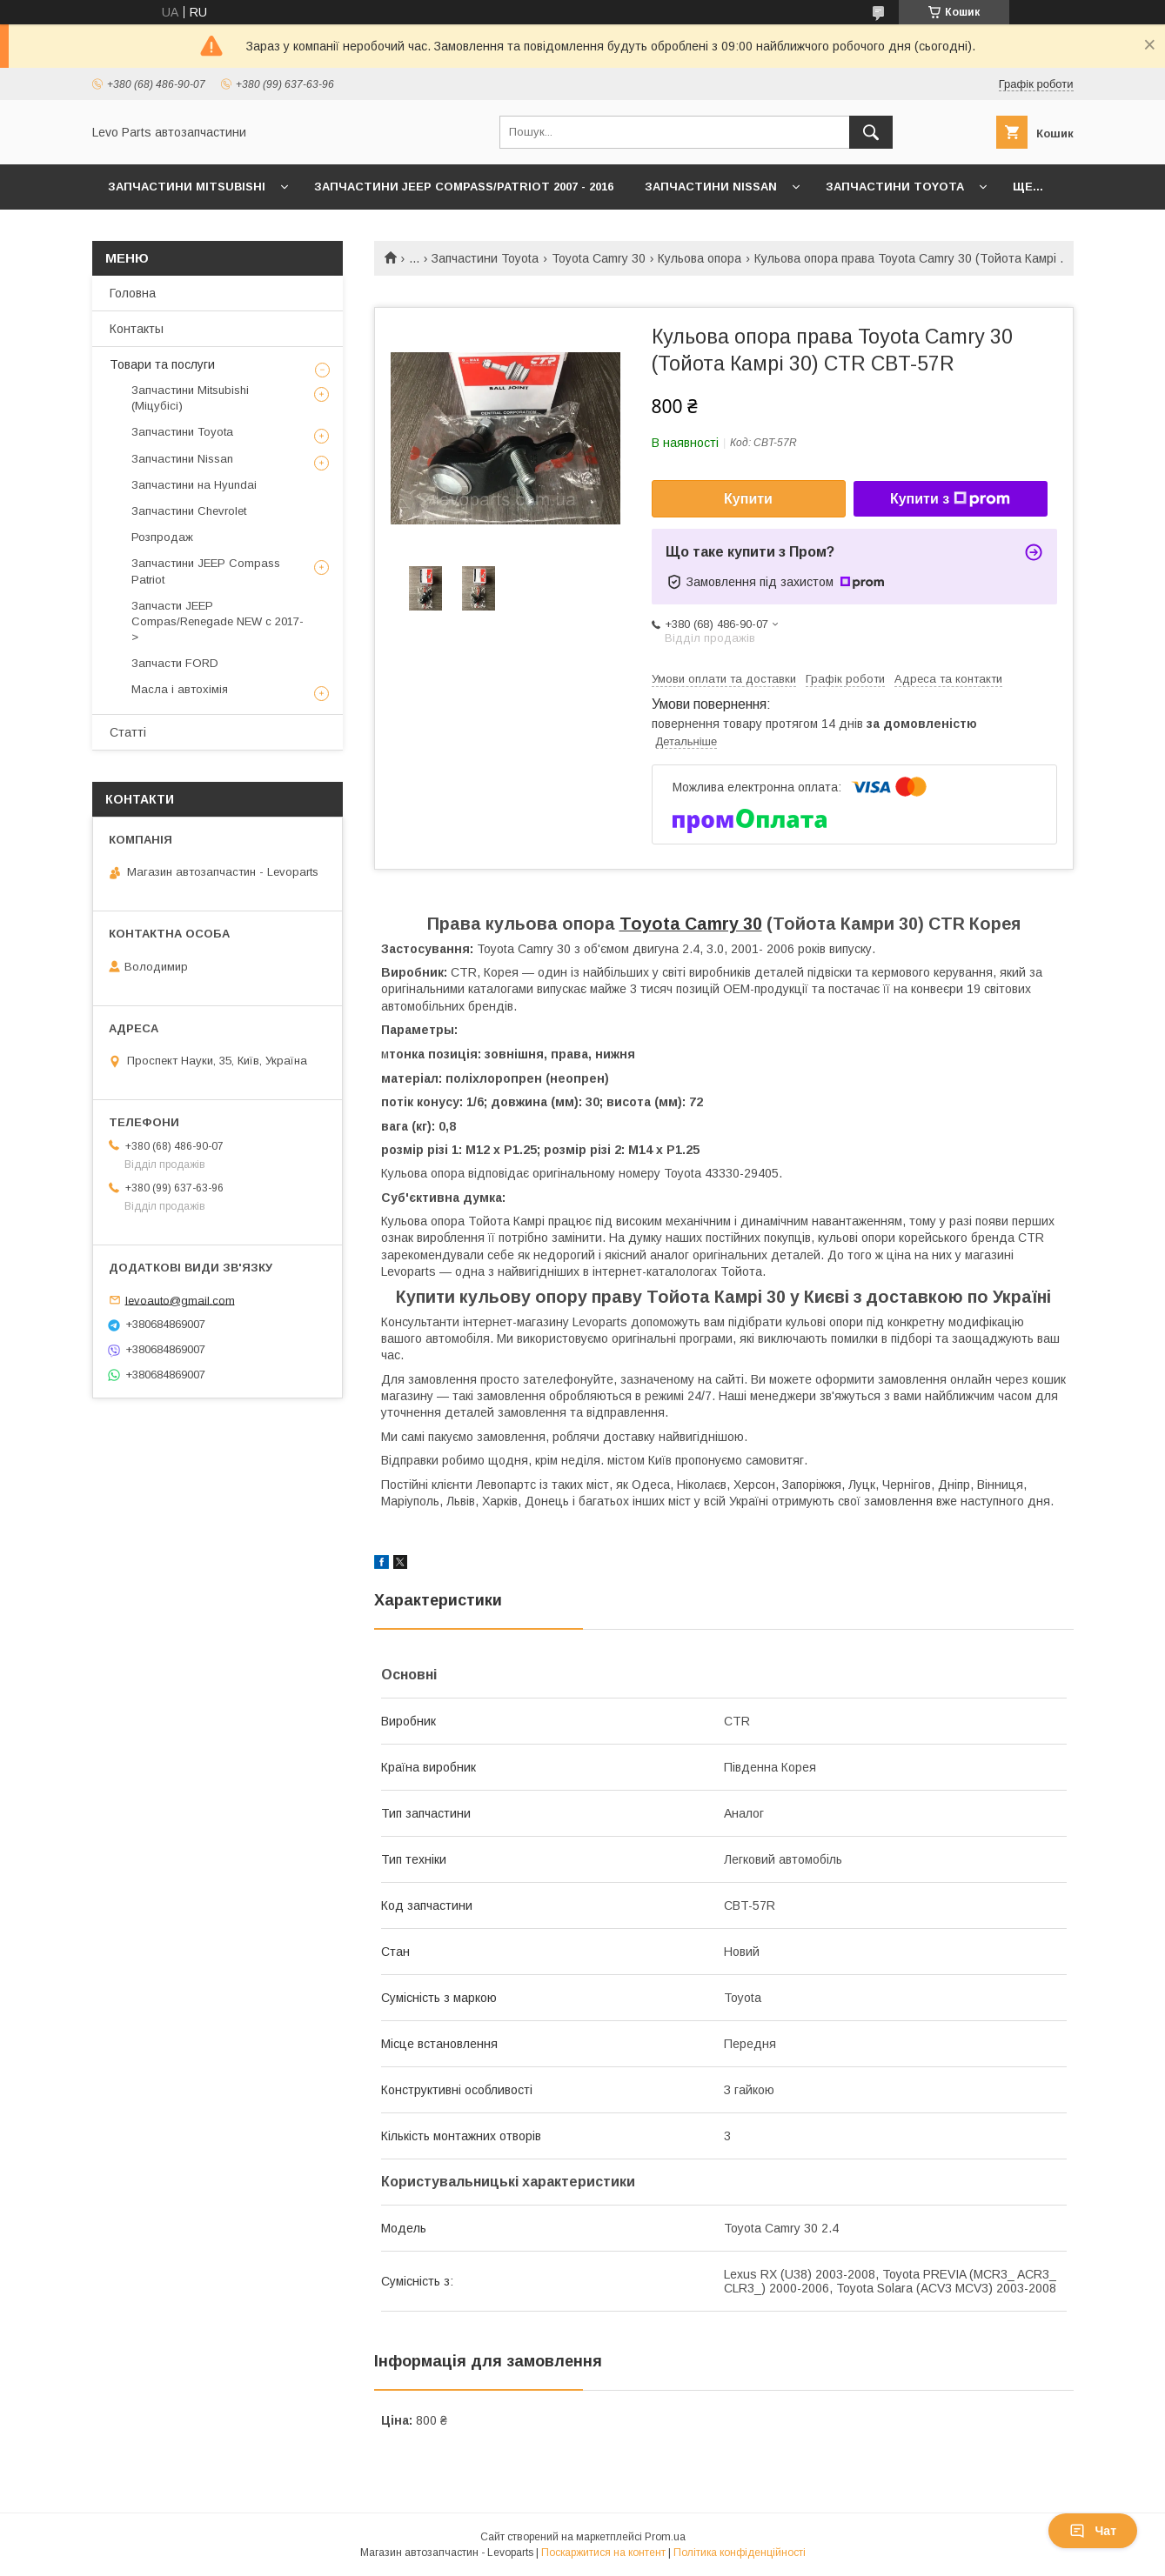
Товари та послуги (162, 364)
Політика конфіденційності (739, 2552)
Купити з (950, 499)
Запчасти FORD (174, 663)
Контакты (137, 329)
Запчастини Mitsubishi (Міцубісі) (190, 398)
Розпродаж (162, 537)
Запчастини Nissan (711, 186)
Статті (128, 732)
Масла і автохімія (179, 689)
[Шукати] (871, 132)
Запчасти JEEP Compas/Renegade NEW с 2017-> (217, 621)
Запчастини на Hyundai (194, 484)
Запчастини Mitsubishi (186, 186)
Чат (1092, 2531)
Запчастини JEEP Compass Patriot (205, 571)
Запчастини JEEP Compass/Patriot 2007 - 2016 (463, 186)
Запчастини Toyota (895, 186)
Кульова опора (699, 258)
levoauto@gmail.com (180, 1299)
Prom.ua (665, 2537)
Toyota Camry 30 (599, 258)
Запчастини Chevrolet (188, 510)
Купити (748, 498)
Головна (133, 293)
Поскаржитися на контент (603, 2552)
